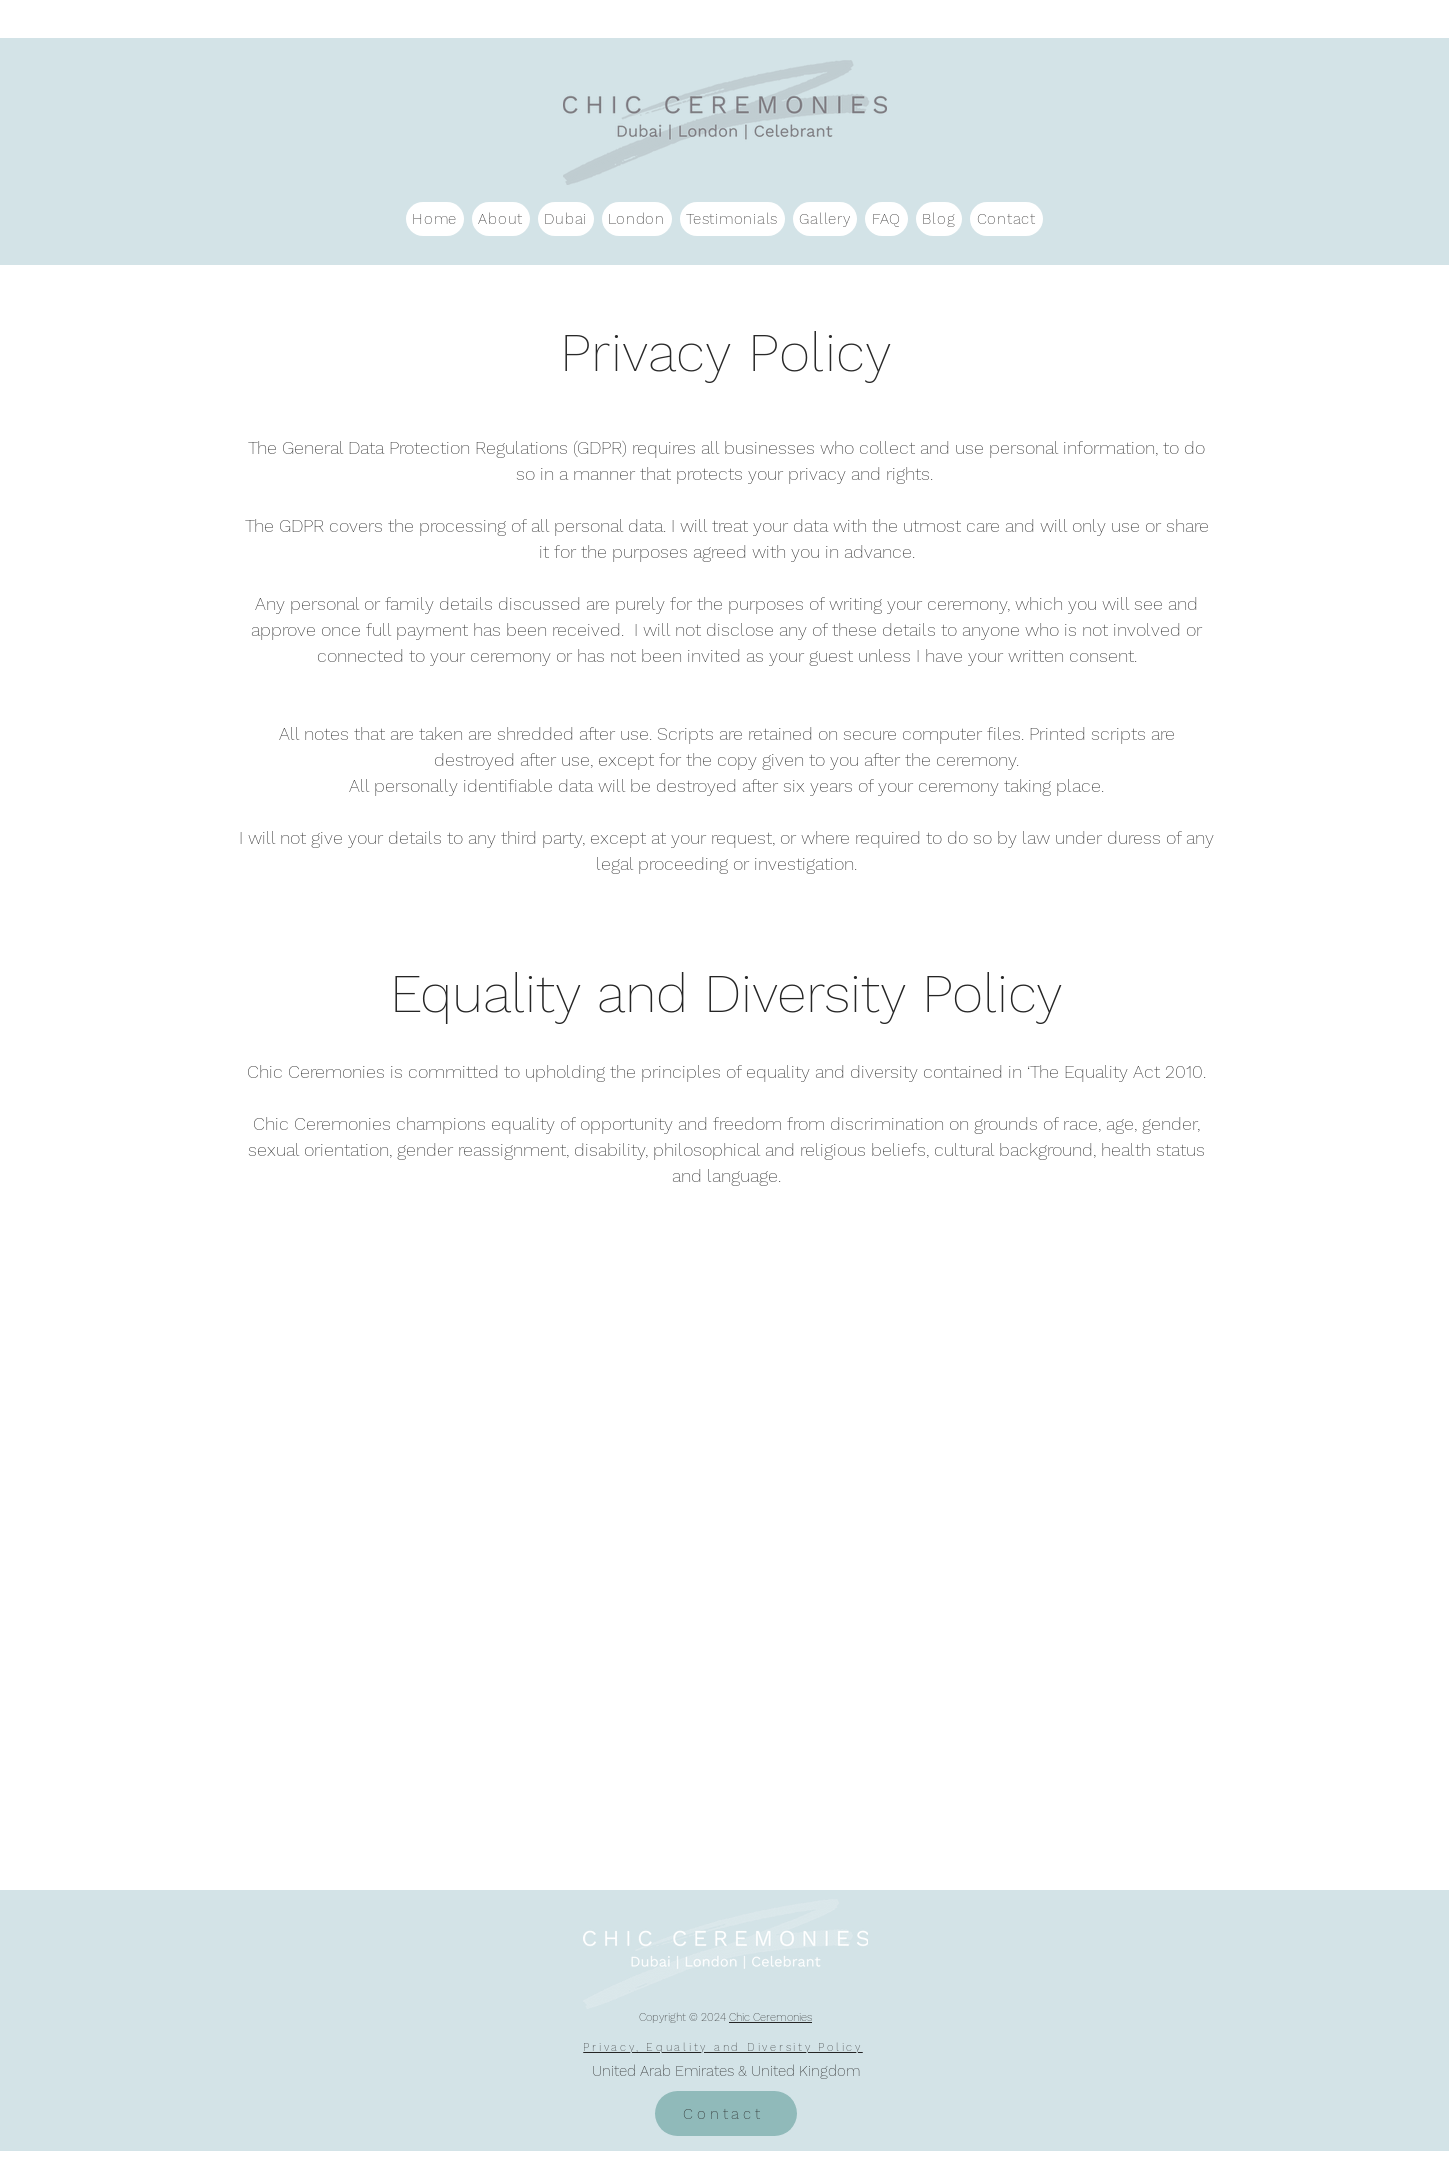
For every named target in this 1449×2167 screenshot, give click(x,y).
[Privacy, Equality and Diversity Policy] (725, 2047)
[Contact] (726, 2113)
